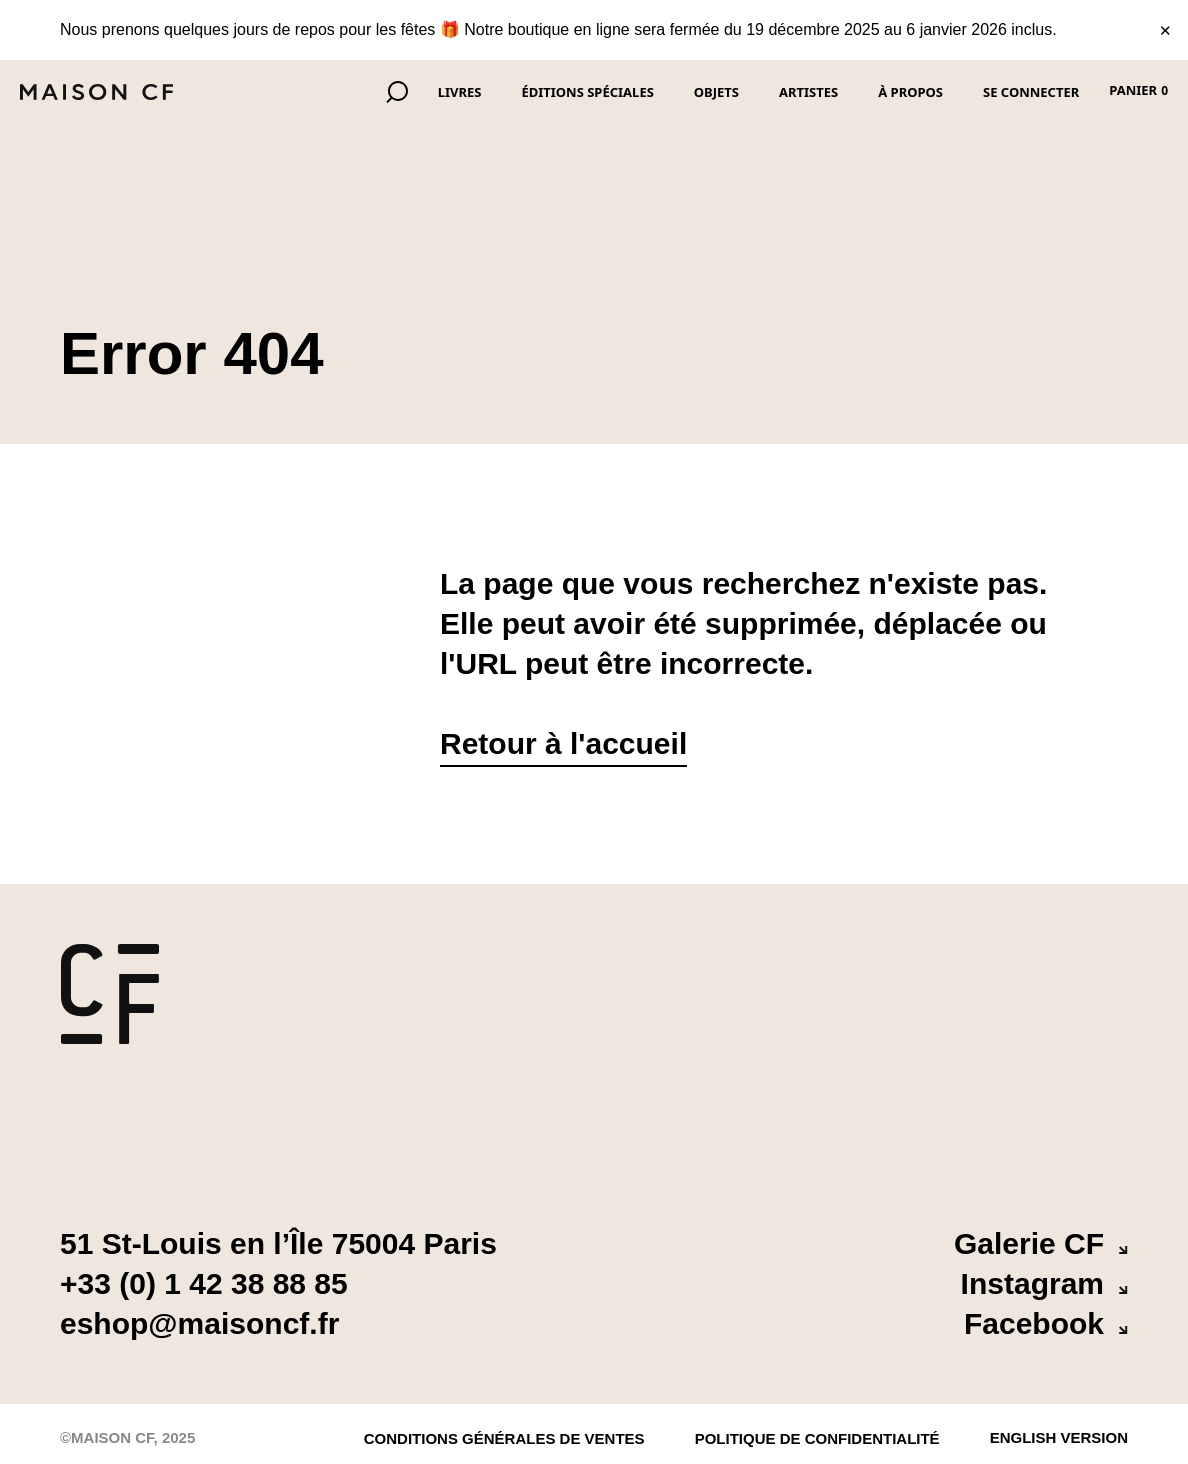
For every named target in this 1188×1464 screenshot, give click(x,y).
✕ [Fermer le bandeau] (1165, 30)
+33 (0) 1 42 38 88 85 (204, 1283)
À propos (910, 92)
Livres (460, 92)
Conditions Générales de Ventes (504, 1438)
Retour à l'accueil (563, 743)
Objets (716, 92)
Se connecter (1031, 92)
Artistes (808, 92)
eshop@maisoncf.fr (199, 1323)
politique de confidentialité (817, 1438)
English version (1059, 1434)
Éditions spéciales (587, 92)
